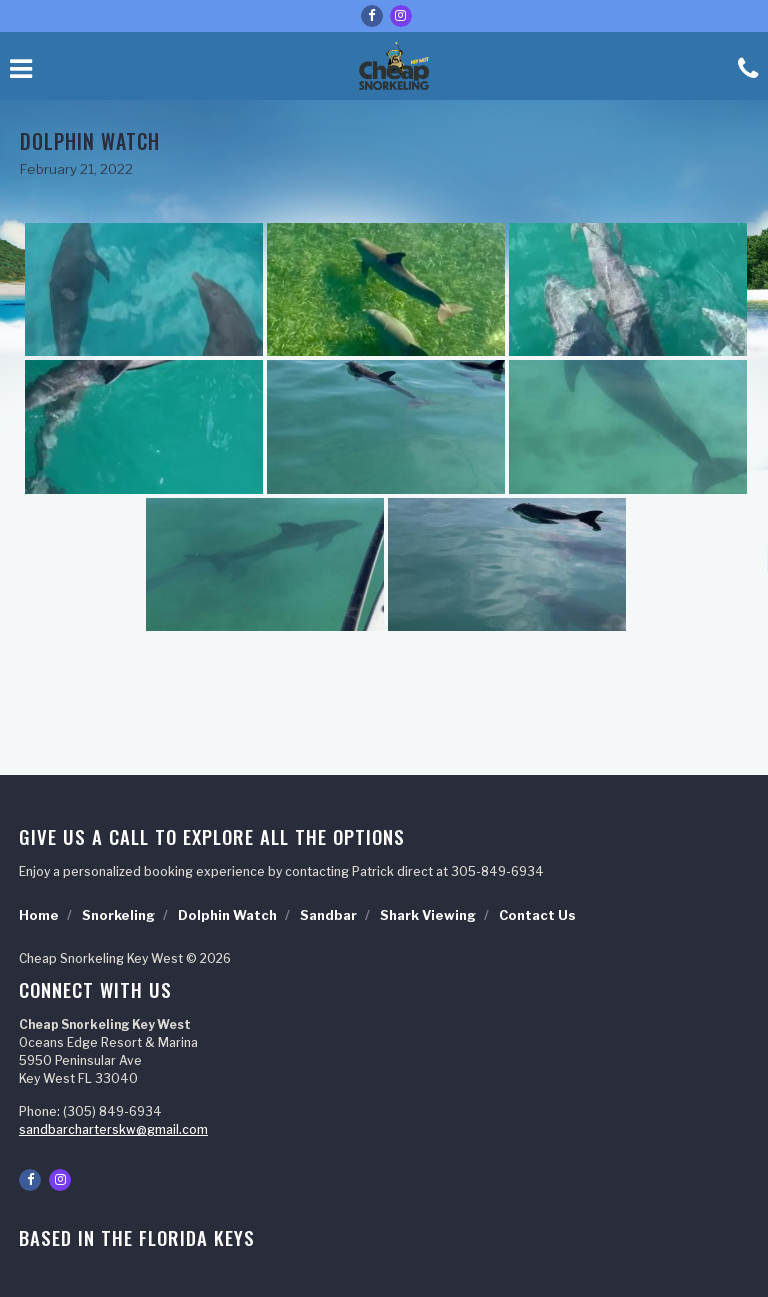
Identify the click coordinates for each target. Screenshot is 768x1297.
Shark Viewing (428, 915)
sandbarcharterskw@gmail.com (113, 1129)
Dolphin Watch (227, 915)
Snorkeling (118, 915)
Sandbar (328, 915)
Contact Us (537, 915)
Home (39, 915)
